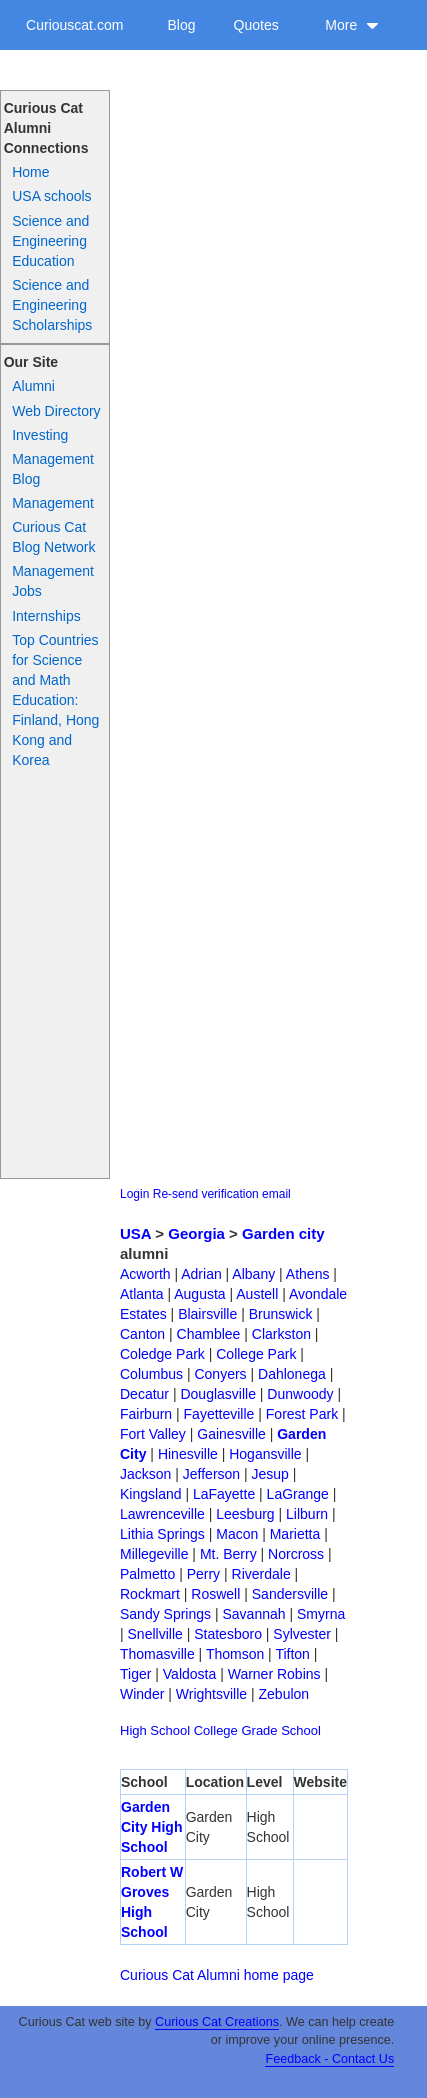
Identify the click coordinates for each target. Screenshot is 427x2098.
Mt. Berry (228, 1554)
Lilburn (307, 1514)
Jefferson (211, 1474)
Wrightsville (211, 1694)
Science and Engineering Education (50, 241)
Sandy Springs (165, 1614)
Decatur (144, 1394)
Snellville (155, 1634)
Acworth (145, 1274)
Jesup (270, 1474)
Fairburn (146, 1414)
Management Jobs (53, 581)
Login (134, 1194)
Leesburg (245, 1514)
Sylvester (302, 1634)
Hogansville (265, 1454)
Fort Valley (153, 1434)
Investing (40, 435)
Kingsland (151, 1494)
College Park (256, 1354)
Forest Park (302, 1414)
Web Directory (56, 411)
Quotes (256, 25)
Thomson (235, 1654)
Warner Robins (274, 1674)
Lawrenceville (162, 1514)
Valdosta (189, 1674)
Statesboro (228, 1634)
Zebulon (284, 1694)
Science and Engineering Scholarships (52, 305)
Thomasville (157, 1654)
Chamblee (209, 1334)
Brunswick (281, 1314)
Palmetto (147, 1574)
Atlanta (142, 1294)
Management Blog (53, 469)
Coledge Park (162, 1354)
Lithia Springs (162, 1534)
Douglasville (217, 1394)
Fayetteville (219, 1414)
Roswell (215, 1594)
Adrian (201, 1274)
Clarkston (281, 1334)
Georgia (196, 1233)
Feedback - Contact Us (329, 2059)
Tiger (135, 1674)
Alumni (33, 386)
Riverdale (261, 1574)
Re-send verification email (222, 1194)
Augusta (199, 1294)
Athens (308, 1274)
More (352, 25)
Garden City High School (151, 1827)
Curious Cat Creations (217, 2022)
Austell (257, 1294)
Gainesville (231, 1434)
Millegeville (154, 1554)
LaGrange (298, 1494)
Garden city (283, 1233)
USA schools (51, 196)
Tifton (292, 1654)
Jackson (145, 1474)
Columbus (151, 1374)
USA (135, 1233)
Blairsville (207, 1314)
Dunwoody (300, 1394)
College (216, 1730)
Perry (203, 1574)
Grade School (281, 1730)
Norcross (296, 1554)
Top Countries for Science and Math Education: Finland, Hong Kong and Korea (55, 700)
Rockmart (150, 1594)
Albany (253, 1274)
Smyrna (321, 1614)
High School (155, 1730)
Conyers (220, 1374)
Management (53, 503)
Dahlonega (292, 1374)
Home (30, 172)
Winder (142, 1694)
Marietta (295, 1534)
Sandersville (290, 1594)
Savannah (253, 1614)
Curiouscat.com (74, 25)
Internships (46, 616)
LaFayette (224, 1494)
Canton (142, 1334)
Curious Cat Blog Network (53, 537)
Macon (237, 1534)
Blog (181, 25)
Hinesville (188, 1454)
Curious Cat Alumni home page (217, 1975)
